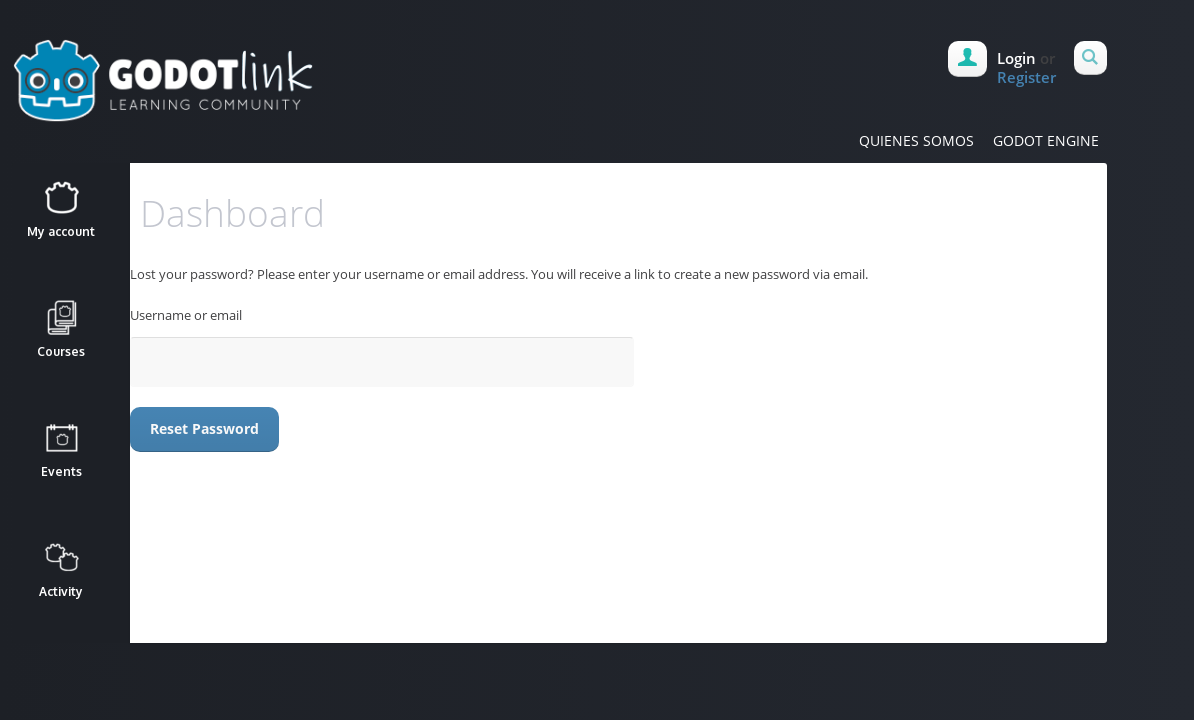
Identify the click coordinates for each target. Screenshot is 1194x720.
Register (1026, 77)
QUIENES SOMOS (916, 140)
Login (1016, 58)
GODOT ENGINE (1046, 140)
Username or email (186, 315)
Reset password (204, 428)
